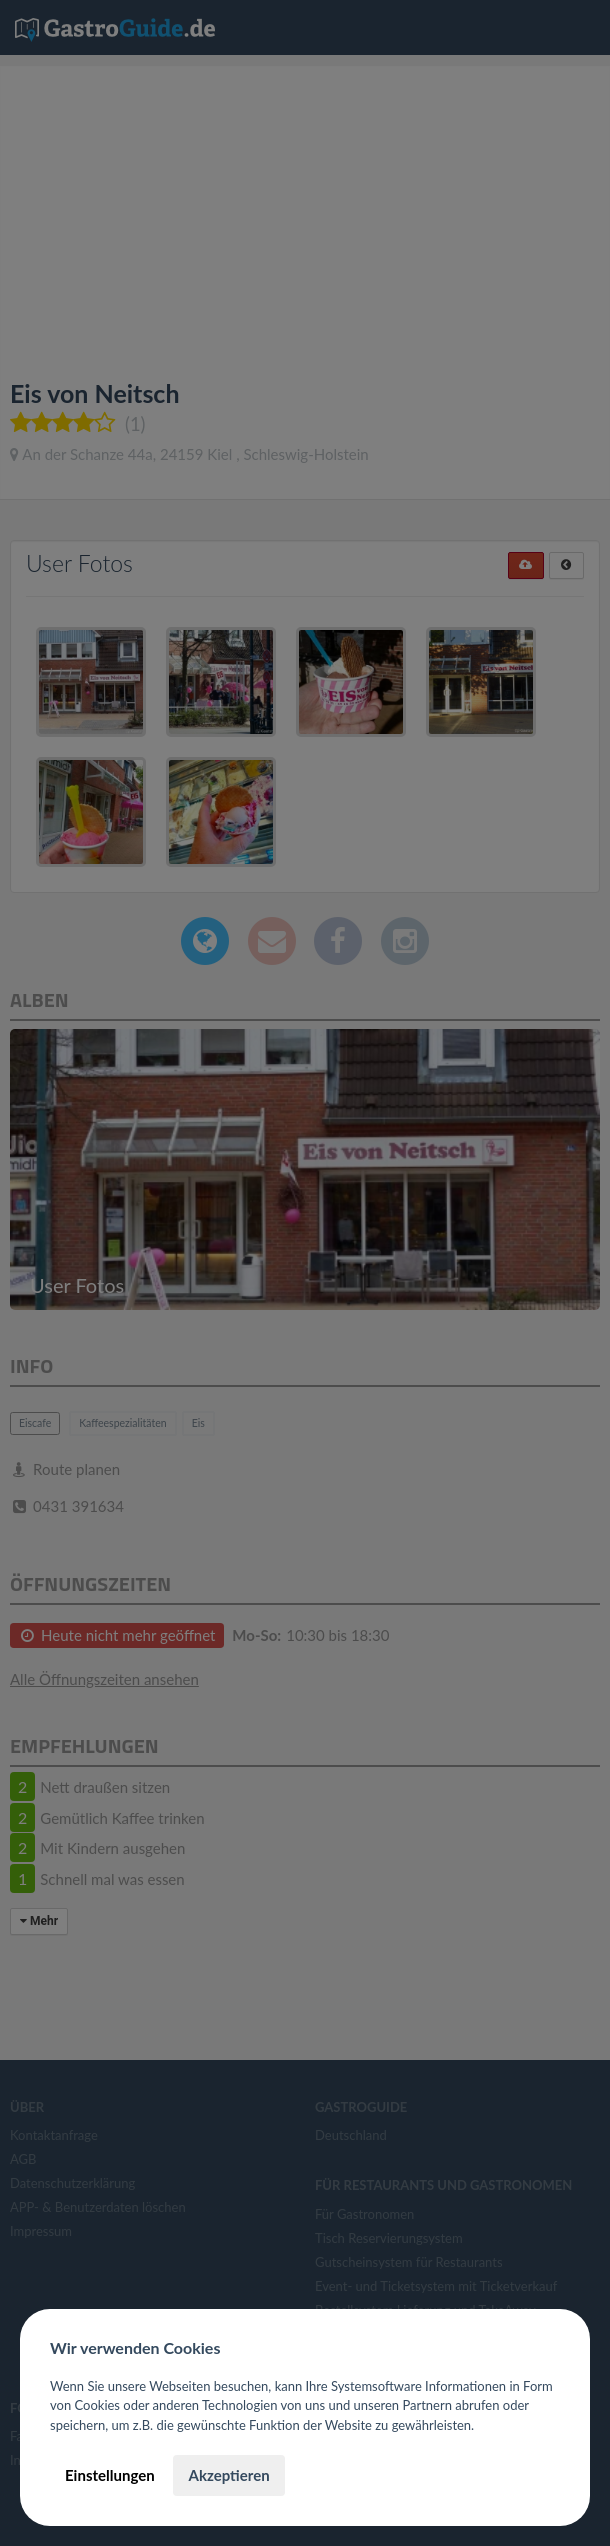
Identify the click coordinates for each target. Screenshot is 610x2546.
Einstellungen (110, 2475)
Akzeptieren (228, 2475)
